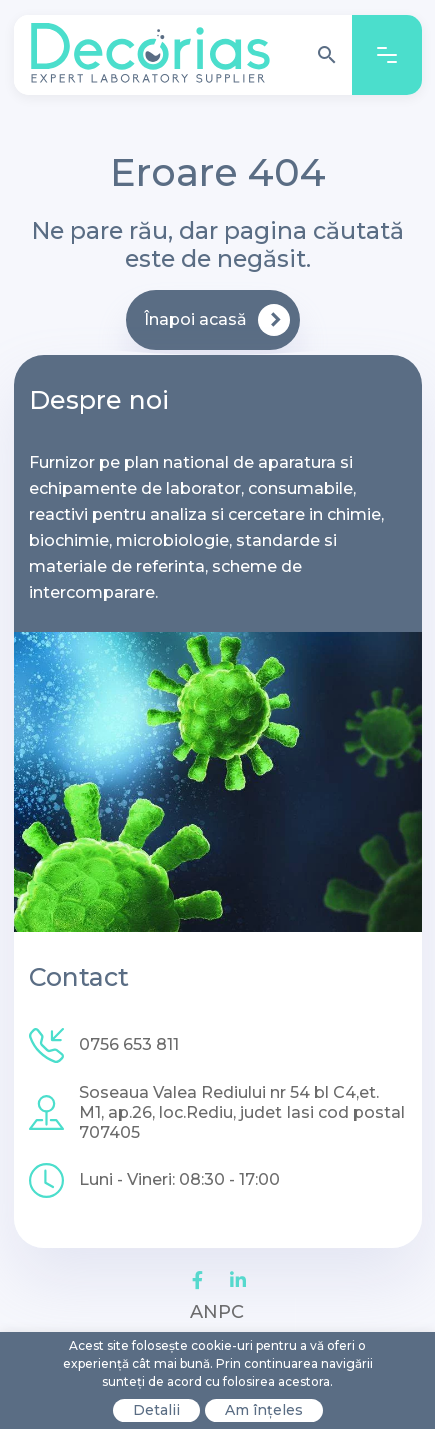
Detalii (156, 1410)
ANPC (217, 1312)
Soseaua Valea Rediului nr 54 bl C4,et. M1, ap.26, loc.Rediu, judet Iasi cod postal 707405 (242, 1112)
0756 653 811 (129, 1044)
